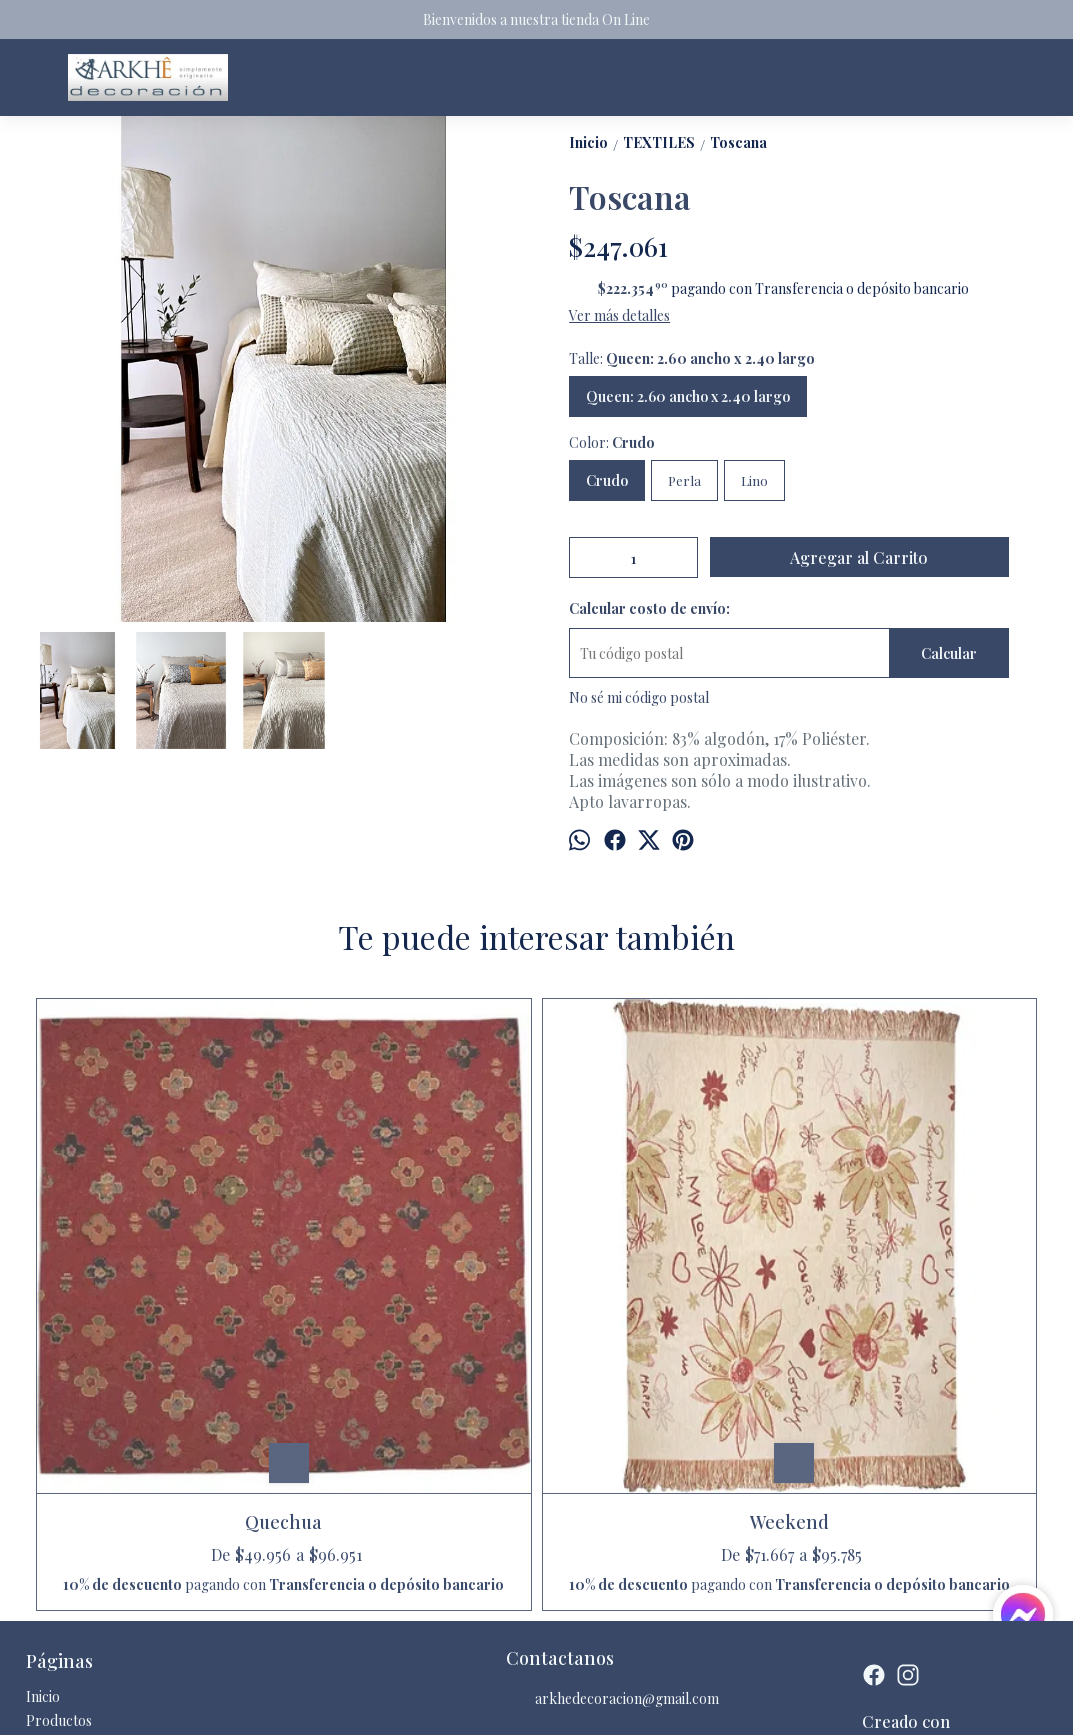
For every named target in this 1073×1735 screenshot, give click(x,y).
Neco (663, 1269)
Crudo (607, 480)
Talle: (692, 358)
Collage (916, 1269)
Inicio (43, 1481)
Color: (612, 442)
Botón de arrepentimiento (642, 1704)
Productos (59, 1505)
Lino (754, 480)
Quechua (157, 1269)
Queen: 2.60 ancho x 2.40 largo (688, 396)
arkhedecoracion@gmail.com (612, 1485)
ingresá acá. (553, 1704)
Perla (684, 480)
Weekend (410, 1269)
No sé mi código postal (639, 697)
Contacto (55, 1529)
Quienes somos (72, 1553)
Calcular (949, 653)
